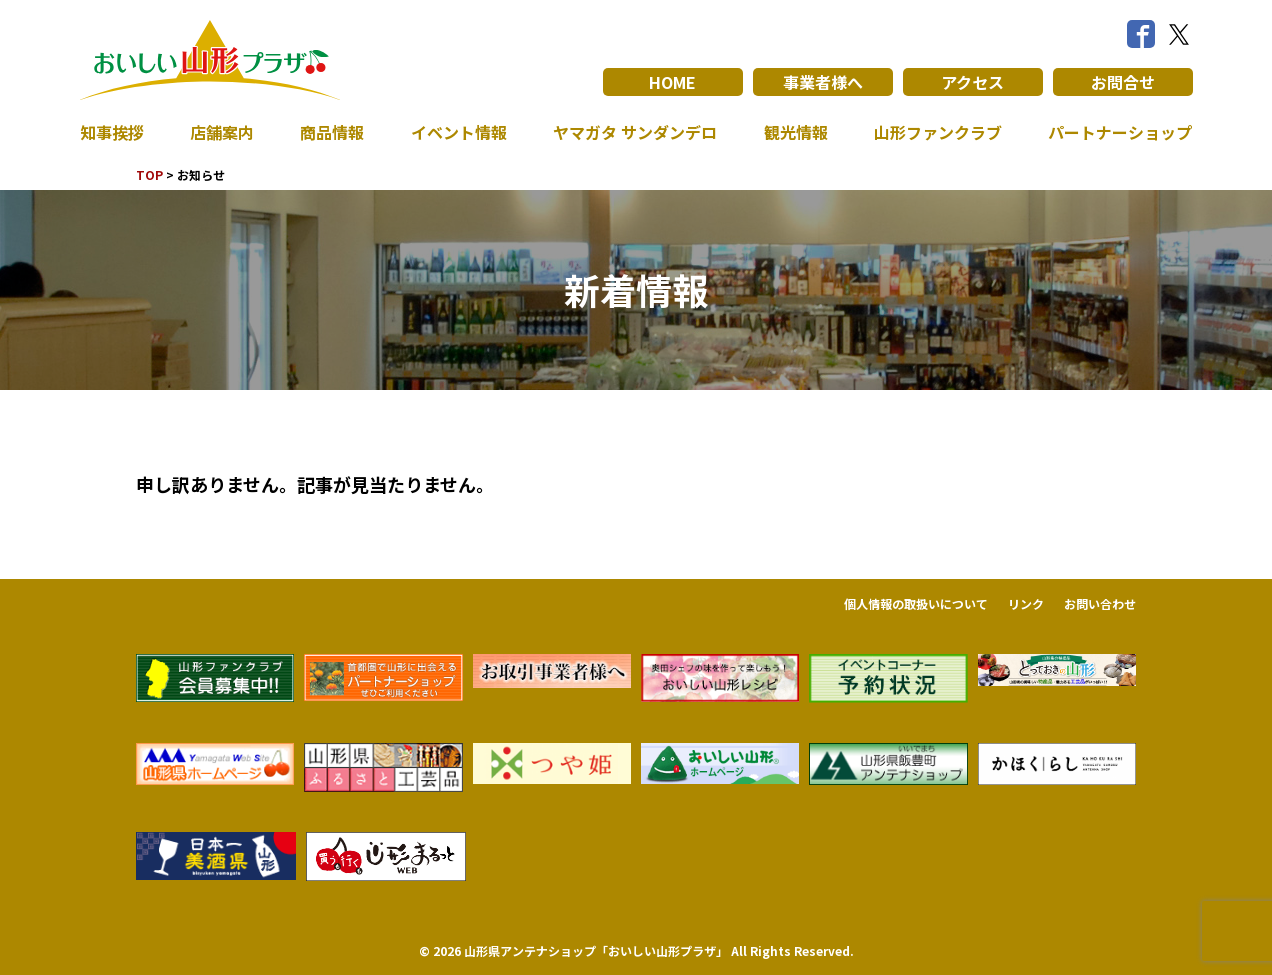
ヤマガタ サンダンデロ (635, 132)
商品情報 (332, 132)
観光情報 (796, 132)
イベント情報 (459, 132)
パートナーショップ (1120, 132)
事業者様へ (823, 82)
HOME (672, 82)
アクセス (972, 82)
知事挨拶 (112, 132)
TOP (149, 174)
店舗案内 (222, 132)
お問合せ (1123, 82)
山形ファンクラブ (938, 132)
